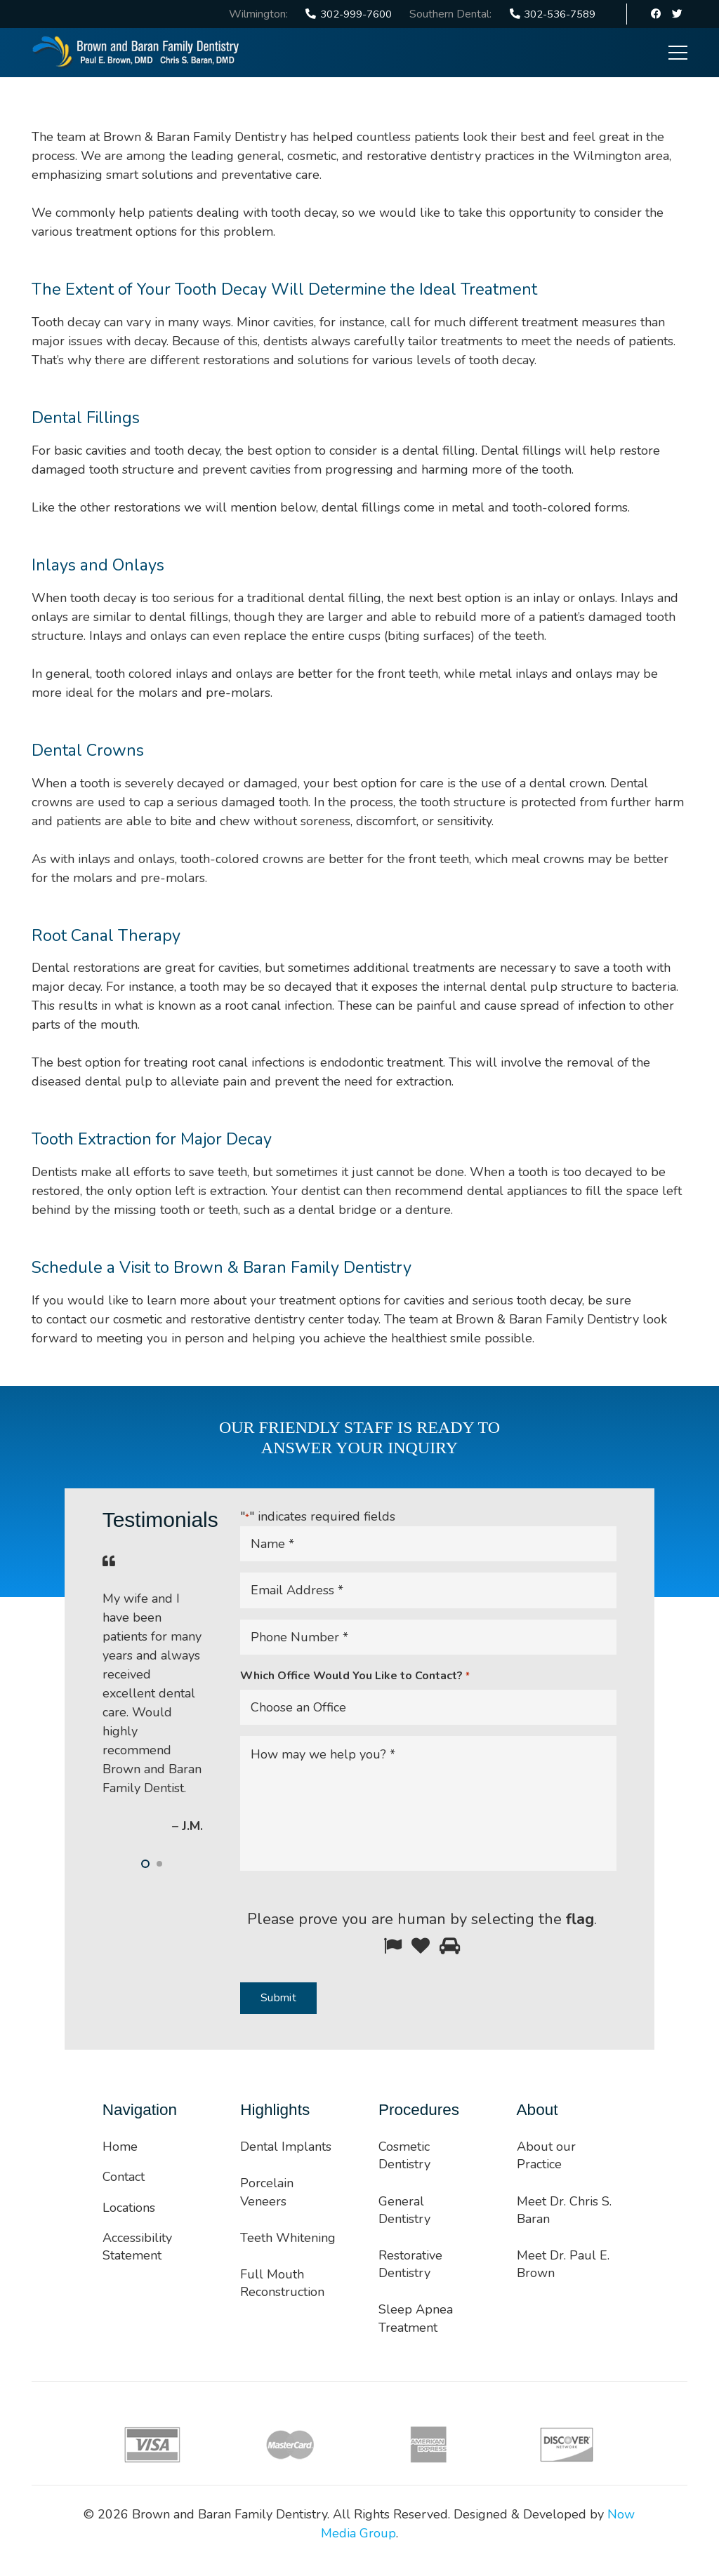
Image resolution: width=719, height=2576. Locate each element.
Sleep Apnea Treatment (415, 2318)
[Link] (136, 52)
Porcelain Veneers (266, 2192)
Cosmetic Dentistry (404, 2155)
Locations (129, 2207)
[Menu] (678, 52)
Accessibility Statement (137, 2246)
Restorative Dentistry (410, 2264)
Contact (124, 2176)
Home (120, 2146)
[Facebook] (656, 14)
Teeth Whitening (288, 2237)
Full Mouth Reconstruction (282, 2283)
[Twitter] (676, 14)
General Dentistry (404, 2210)
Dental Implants (285, 2146)
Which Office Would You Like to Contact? (354, 1676)
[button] (145, 1864)
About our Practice (546, 2155)
